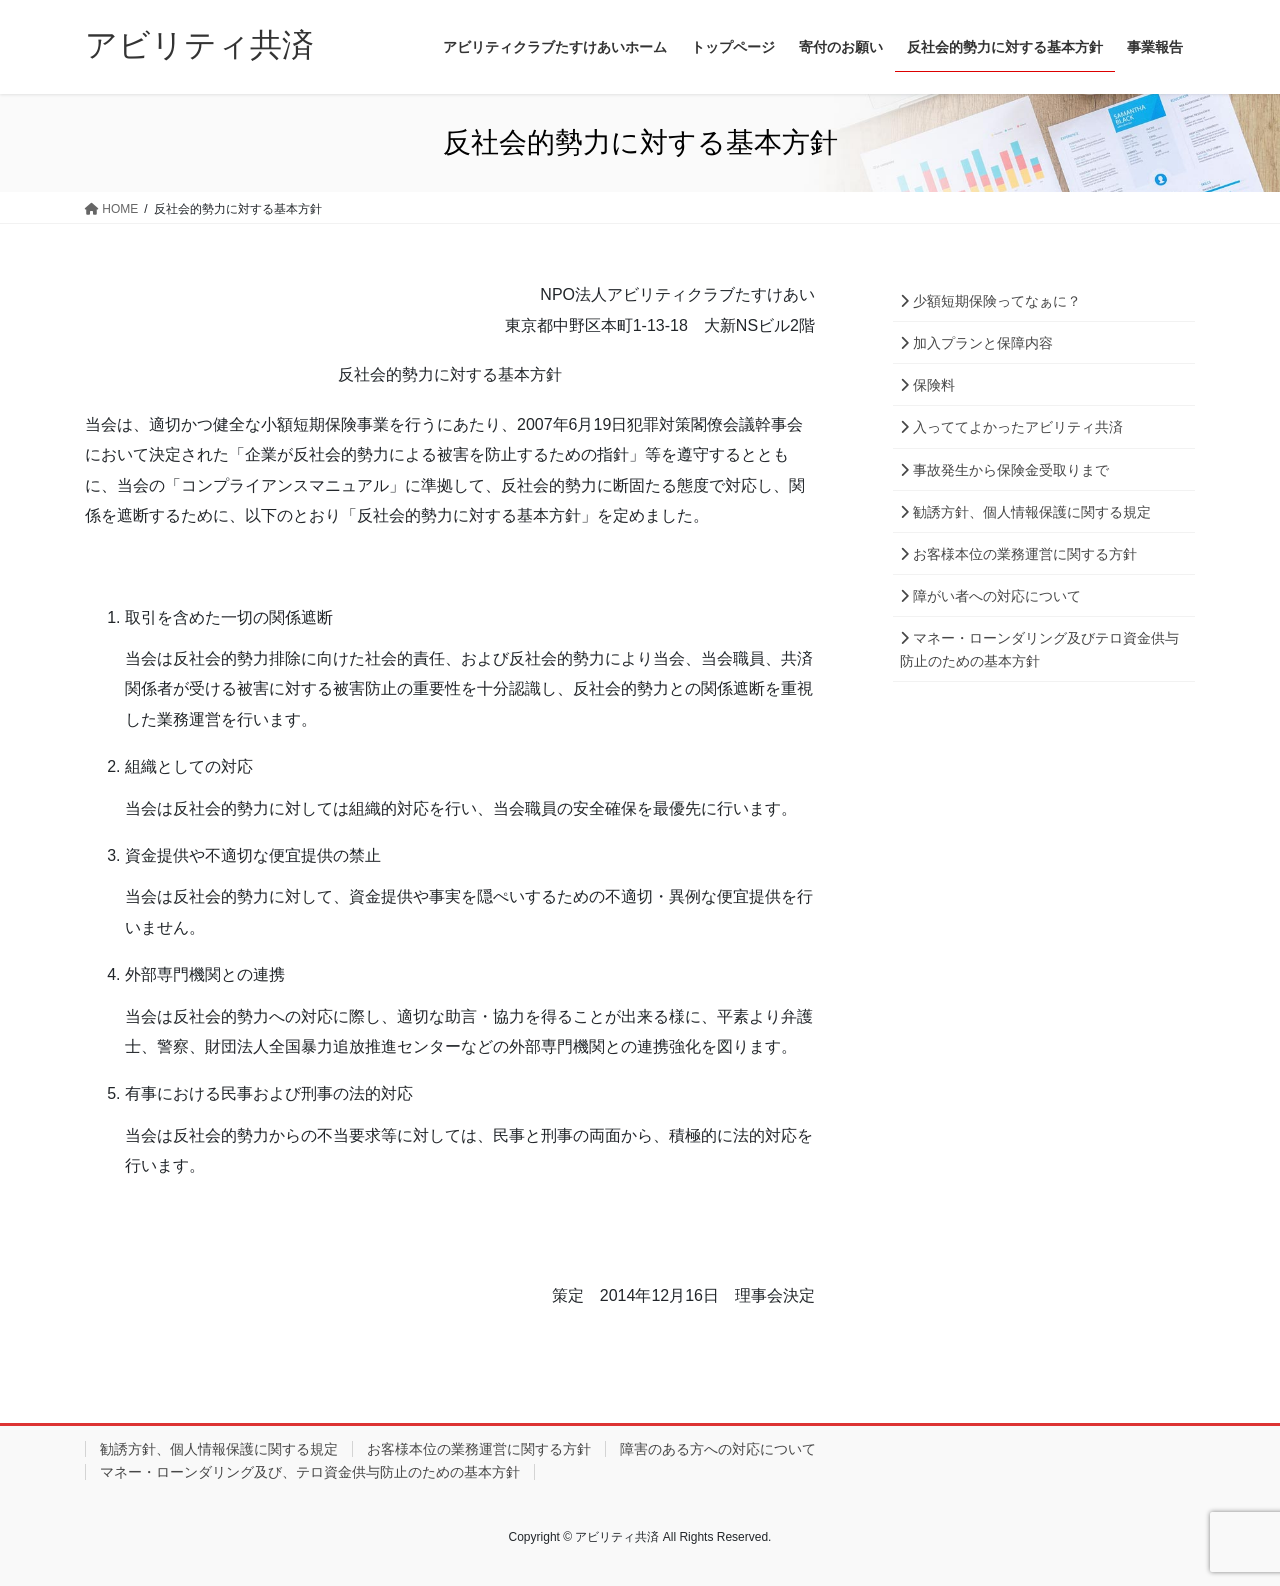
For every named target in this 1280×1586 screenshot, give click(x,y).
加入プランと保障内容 (976, 343)
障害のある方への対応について (718, 1449)
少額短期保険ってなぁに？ (990, 301)
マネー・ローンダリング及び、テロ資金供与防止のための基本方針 (310, 1472)
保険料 (927, 385)
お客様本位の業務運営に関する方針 (1018, 554)
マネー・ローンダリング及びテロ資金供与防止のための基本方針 (1039, 649)
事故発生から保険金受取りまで (1004, 470)
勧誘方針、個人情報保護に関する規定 (1025, 512)
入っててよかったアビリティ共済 (1011, 427)
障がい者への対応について (990, 596)
